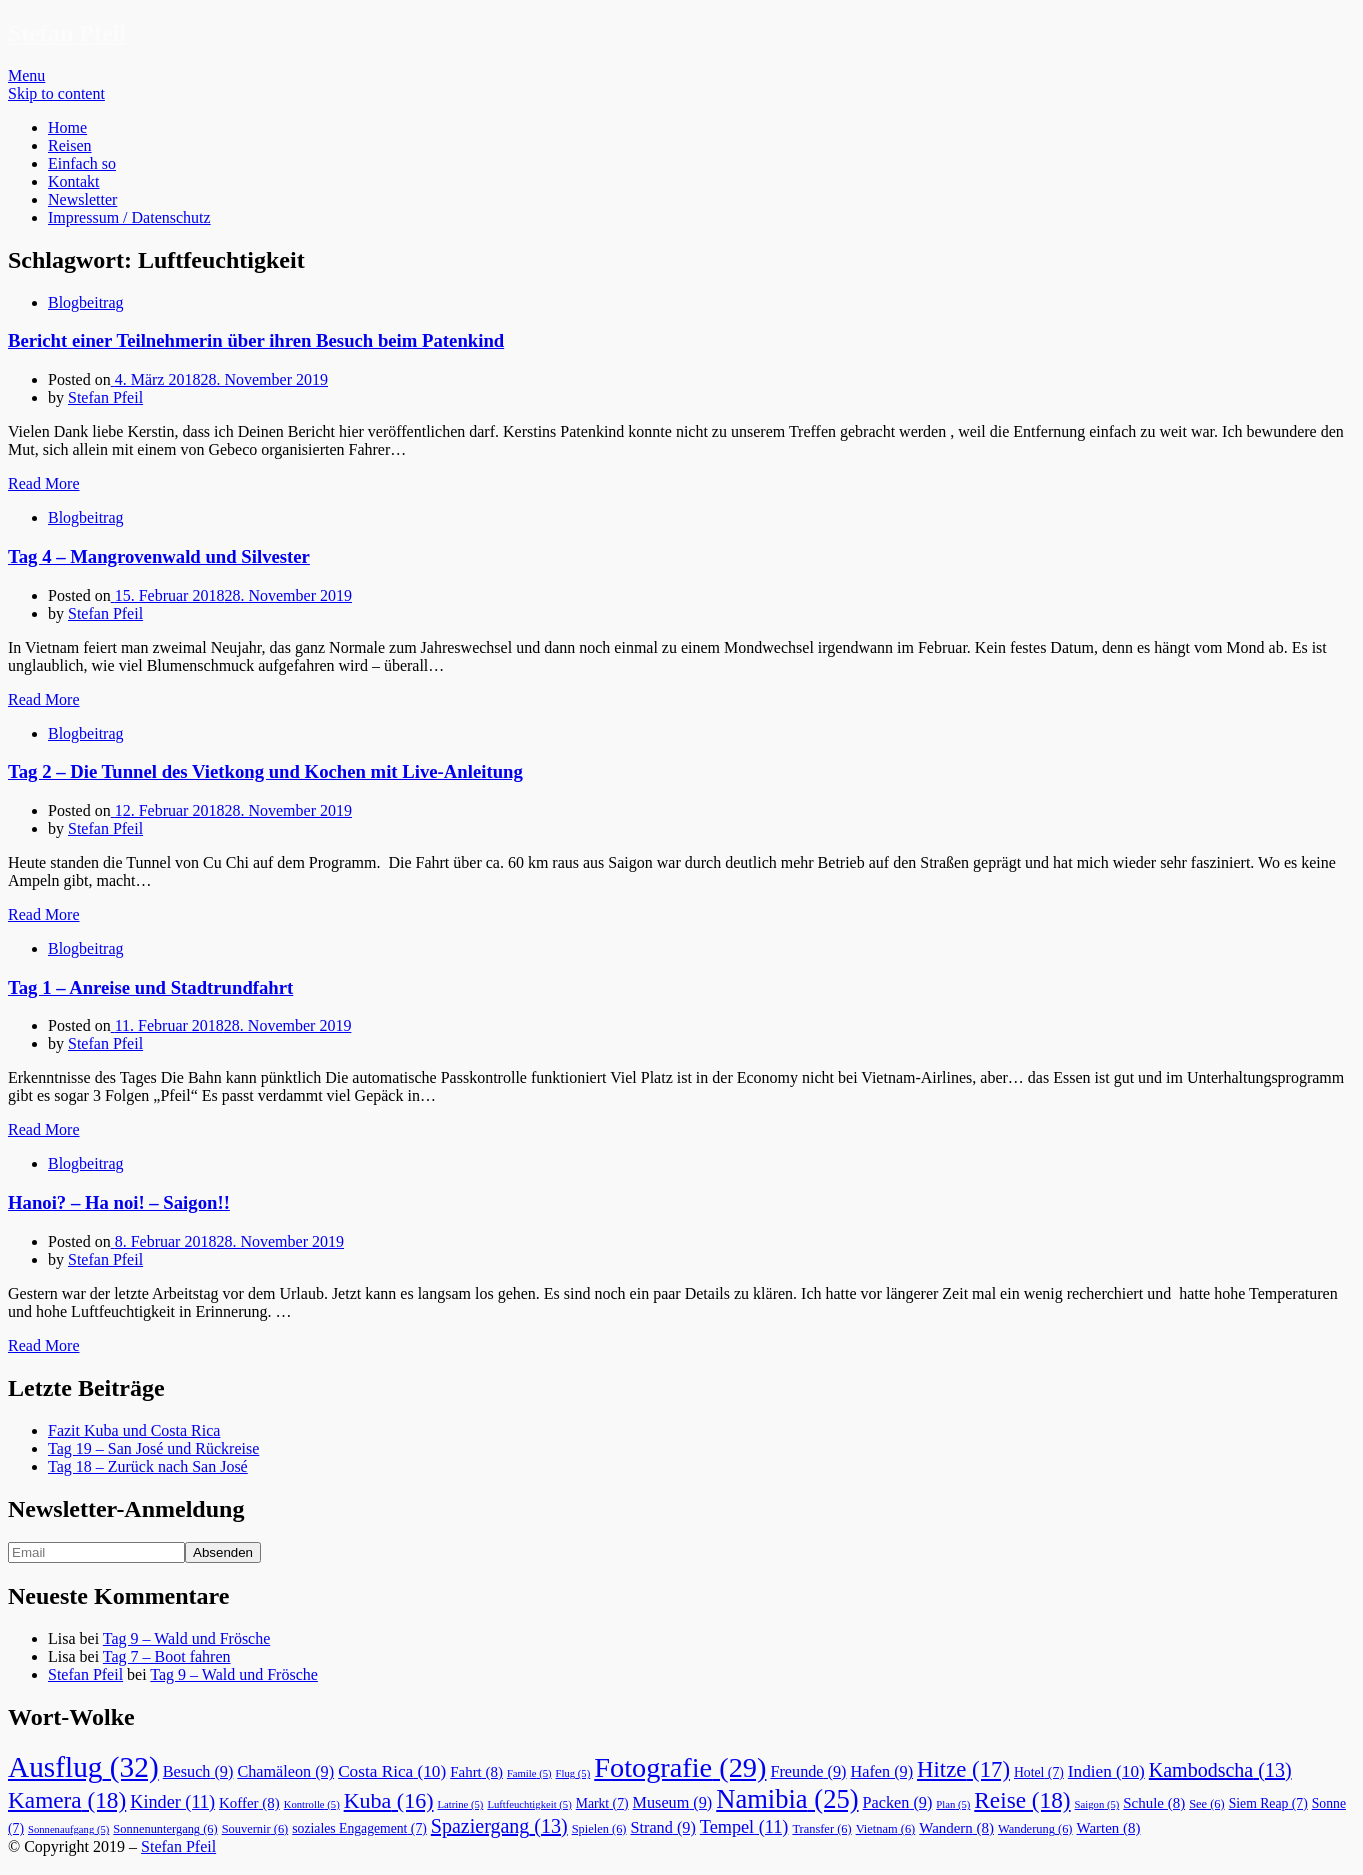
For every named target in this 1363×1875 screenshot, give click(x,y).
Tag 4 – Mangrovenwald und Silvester (159, 556)
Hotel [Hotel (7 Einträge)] (1039, 1772)
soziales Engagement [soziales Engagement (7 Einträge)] (359, 1828)
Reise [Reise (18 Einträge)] (1022, 1800)
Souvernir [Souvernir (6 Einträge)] (255, 1829)
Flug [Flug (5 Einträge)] (573, 1773)
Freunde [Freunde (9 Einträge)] (808, 1772)
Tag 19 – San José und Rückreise (153, 1448)
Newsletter (82, 199)
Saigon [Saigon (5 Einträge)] (1097, 1804)
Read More (44, 483)
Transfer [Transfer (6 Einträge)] (821, 1829)
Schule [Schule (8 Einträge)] (1154, 1803)
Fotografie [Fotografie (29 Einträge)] (680, 1767)
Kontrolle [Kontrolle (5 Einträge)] (312, 1804)
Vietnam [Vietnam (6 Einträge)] (886, 1829)
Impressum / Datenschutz (129, 217)
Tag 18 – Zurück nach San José (148, 1466)
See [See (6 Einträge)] (1207, 1804)
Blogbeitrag (86, 302)
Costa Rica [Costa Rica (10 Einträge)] (392, 1771)
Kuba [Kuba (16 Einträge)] (389, 1800)
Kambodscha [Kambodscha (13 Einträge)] (1220, 1770)
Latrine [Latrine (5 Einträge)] (461, 1804)
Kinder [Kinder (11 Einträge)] (172, 1802)
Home (67, 127)
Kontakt (74, 181)
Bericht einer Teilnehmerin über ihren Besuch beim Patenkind (256, 340)
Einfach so (82, 163)
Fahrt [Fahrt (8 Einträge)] (476, 1772)
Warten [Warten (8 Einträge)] (1109, 1828)
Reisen (70, 145)
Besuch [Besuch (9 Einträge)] (198, 1772)
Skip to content (56, 93)
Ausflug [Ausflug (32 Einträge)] (83, 1767)
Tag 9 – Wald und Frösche (187, 1638)
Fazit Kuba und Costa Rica (134, 1430)
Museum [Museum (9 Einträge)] (673, 1803)
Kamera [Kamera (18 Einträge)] (67, 1800)
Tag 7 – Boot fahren (167, 1656)
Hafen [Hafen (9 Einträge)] (882, 1772)
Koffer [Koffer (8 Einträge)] (249, 1803)
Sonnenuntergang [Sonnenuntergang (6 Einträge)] (165, 1829)
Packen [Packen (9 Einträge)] (898, 1803)
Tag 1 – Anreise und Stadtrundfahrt (150, 987)
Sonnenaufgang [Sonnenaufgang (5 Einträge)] (68, 1829)
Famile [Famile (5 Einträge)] (529, 1773)
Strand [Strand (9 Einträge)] (663, 1828)
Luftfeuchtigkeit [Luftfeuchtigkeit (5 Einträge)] (529, 1804)
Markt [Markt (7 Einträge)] (602, 1803)
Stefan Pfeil (67, 33)
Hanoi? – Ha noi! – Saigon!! (119, 1202)
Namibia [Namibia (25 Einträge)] (787, 1799)
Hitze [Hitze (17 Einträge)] (963, 1769)
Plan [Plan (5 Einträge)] (953, 1804)
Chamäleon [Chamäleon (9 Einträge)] (285, 1772)
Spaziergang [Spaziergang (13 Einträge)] (499, 1826)
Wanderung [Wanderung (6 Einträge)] (1035, 1829)
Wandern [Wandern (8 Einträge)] (956, 1828)
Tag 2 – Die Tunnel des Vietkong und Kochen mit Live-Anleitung (265, 771)
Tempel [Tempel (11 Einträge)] (744, 1827)
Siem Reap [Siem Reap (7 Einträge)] (1268, 1803)
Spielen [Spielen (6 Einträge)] (599, 1829)
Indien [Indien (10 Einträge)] (1106, 1771)
